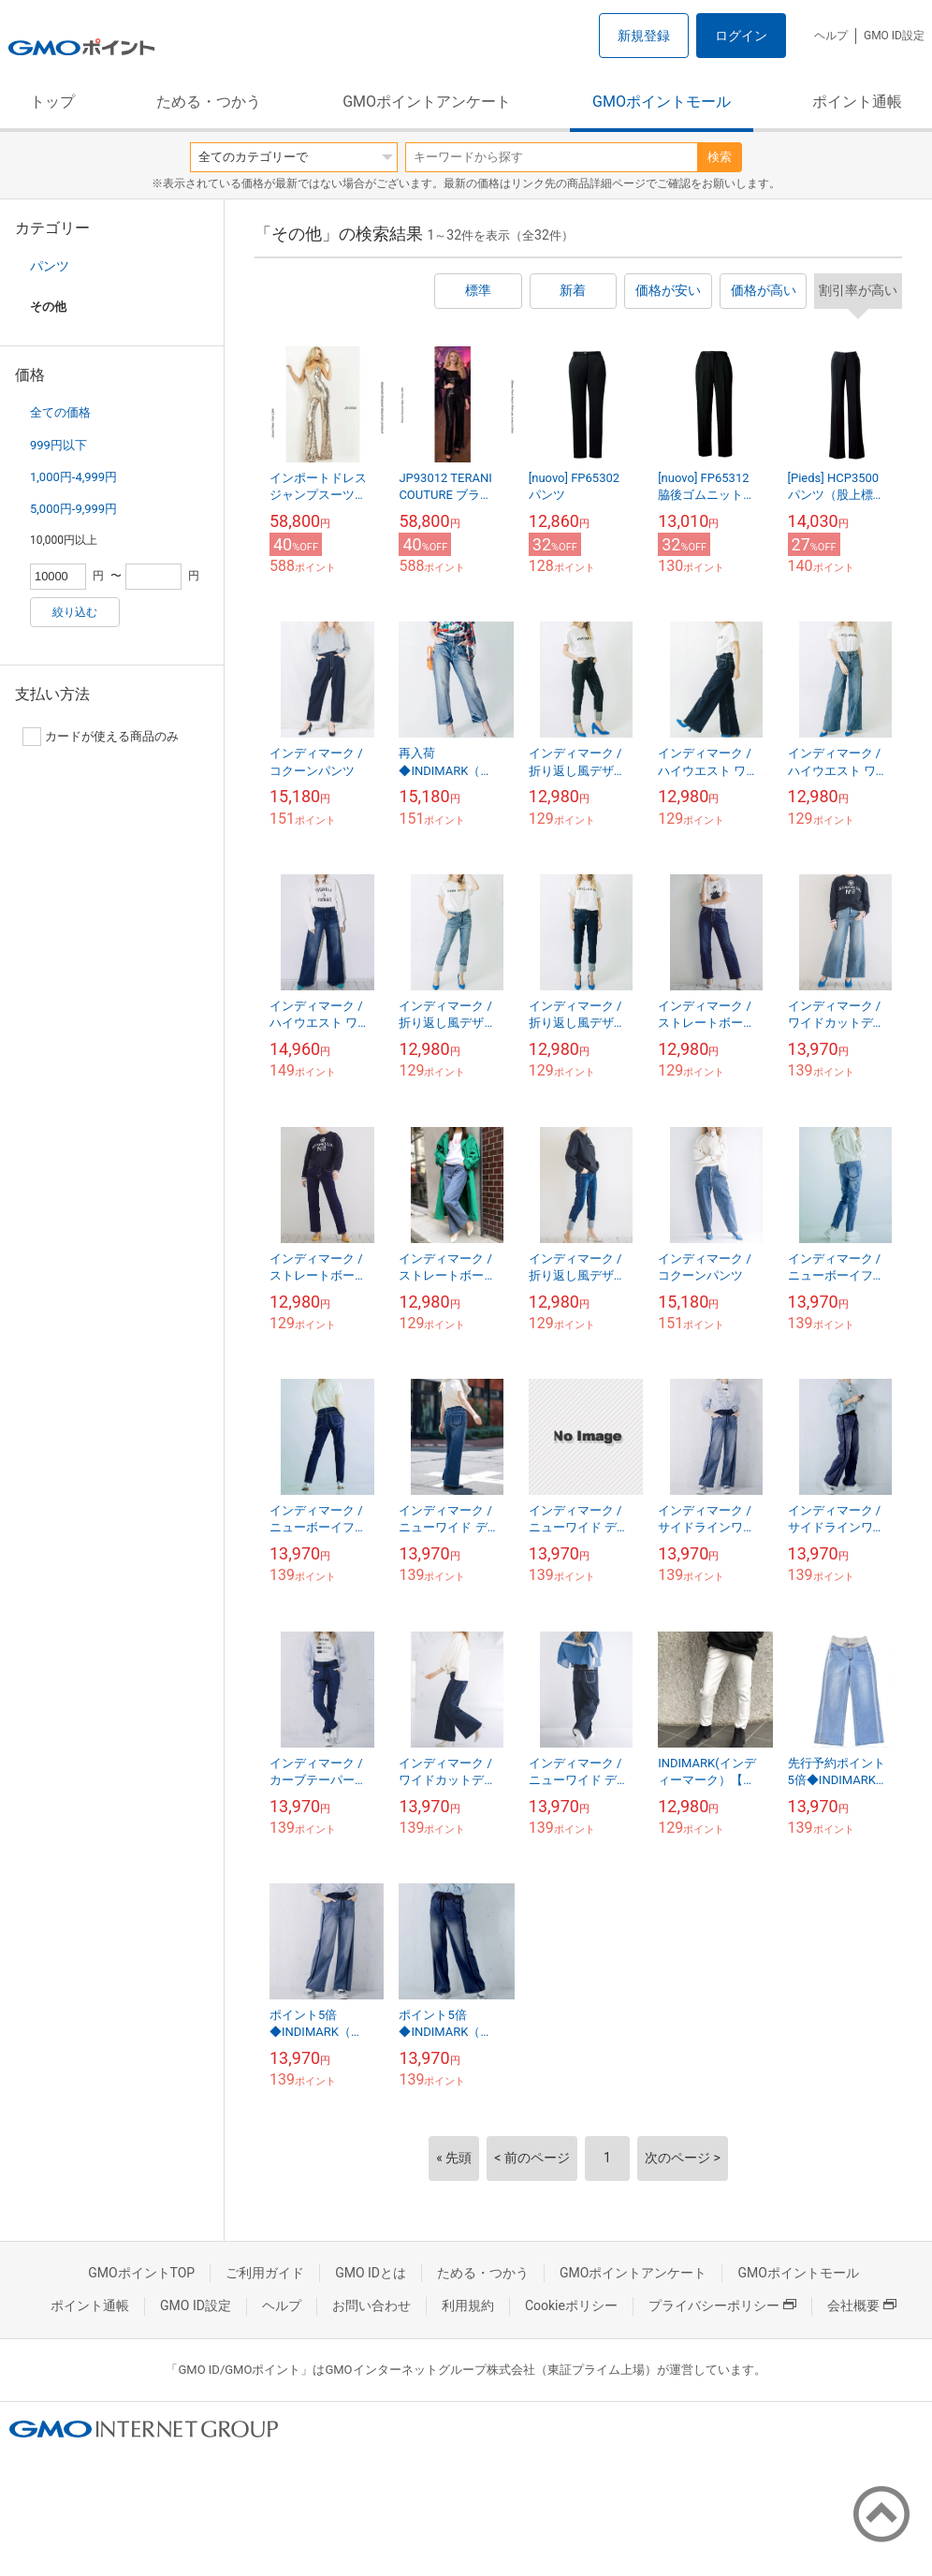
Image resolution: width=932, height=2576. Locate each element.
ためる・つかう (208, 101)
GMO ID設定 (894, 35)
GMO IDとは (370, 2272)
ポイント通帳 (857, 101)
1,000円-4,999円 (73, 477)
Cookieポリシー (571, 2305)
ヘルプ (831, 35)
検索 (719, 157)
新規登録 (644, 35)
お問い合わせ (371, 2305)
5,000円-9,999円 (73, 509)
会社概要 (861, 2305)
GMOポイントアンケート (426, 101)
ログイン (741, 35)
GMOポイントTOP (141, 2272)
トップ (52, 101)
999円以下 (58, 445)
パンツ (49, 265)
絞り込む (74, 612)
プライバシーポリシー (722, 2305)
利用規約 (468, 2305)
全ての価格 (60, 412)
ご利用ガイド (265, 2272)
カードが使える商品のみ (100, 736)
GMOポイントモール (661, 101)
